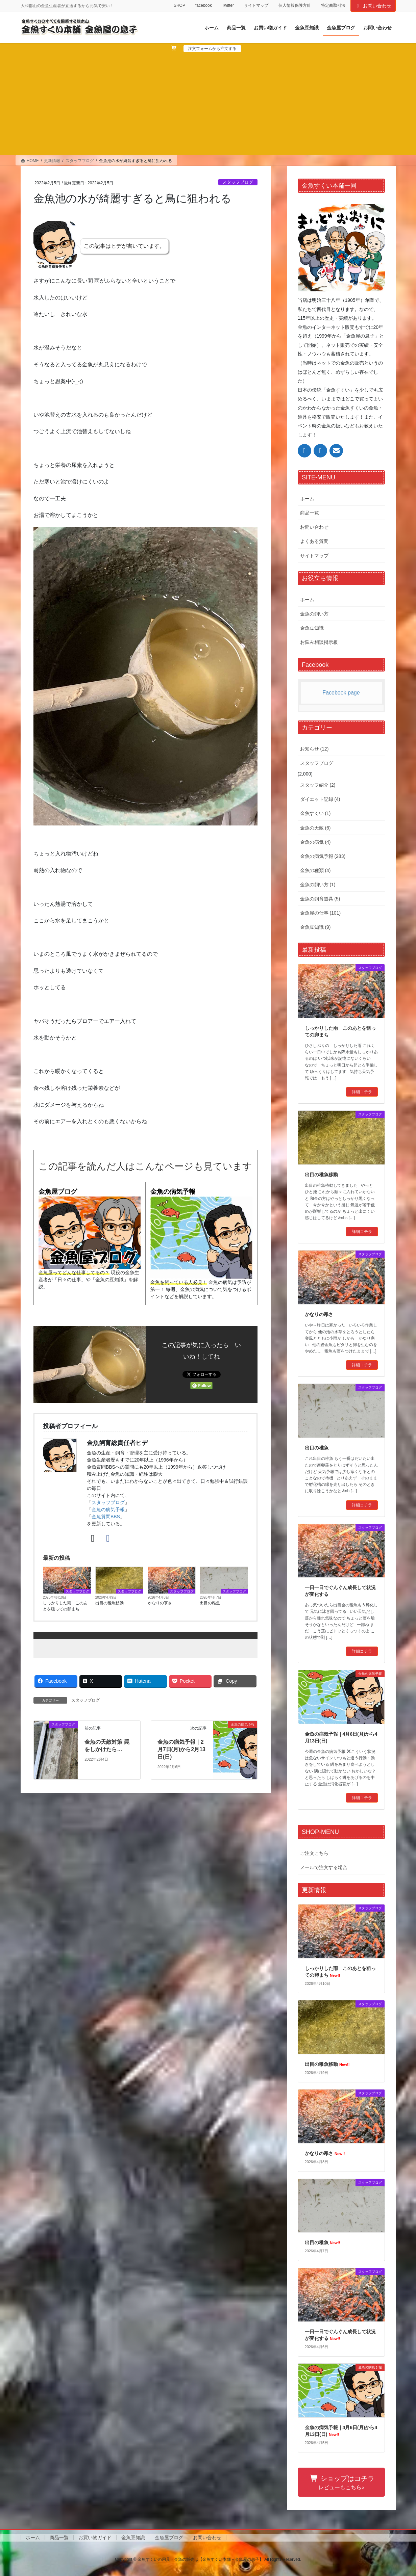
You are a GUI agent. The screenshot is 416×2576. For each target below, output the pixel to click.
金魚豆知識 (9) (315, 927)
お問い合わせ (373, 5)
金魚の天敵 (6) (315, 828)
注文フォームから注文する (212, 48)
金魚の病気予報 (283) (323, 856)
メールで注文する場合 (323, 1867)
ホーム (307, 498)
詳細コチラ (362, 1091)
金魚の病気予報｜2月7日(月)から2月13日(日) (181, 1749)
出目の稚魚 (210, 1603)
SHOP (179, 5)
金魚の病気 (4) (315, 842)
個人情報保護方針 (294, 5)
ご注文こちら (314, 1853)
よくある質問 (314, 541)
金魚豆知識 (312, 628)
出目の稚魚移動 (109, 1603)
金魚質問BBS (106, 1516)
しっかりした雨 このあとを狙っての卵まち (65, 1606)
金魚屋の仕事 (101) (320, 913)
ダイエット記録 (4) (320, 799)
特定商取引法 (333, 5)
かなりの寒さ (160, 1603)
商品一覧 (309, 513)
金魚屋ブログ (58, 1191)
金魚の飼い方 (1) (318, 884)
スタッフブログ (237, 182)
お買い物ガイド (95, 2537)
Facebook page (341, 692)
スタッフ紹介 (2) (318, 785)
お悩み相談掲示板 (319, 642)
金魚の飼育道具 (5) (320, 898)
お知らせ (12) (314, 749)
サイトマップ (256, 5)
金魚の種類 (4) (315, 870)
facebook (203, 5)
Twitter (228, 5)
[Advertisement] (208, 103)
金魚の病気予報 (172, 1191)
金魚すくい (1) (315, 813)
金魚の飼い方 (314, 613)
